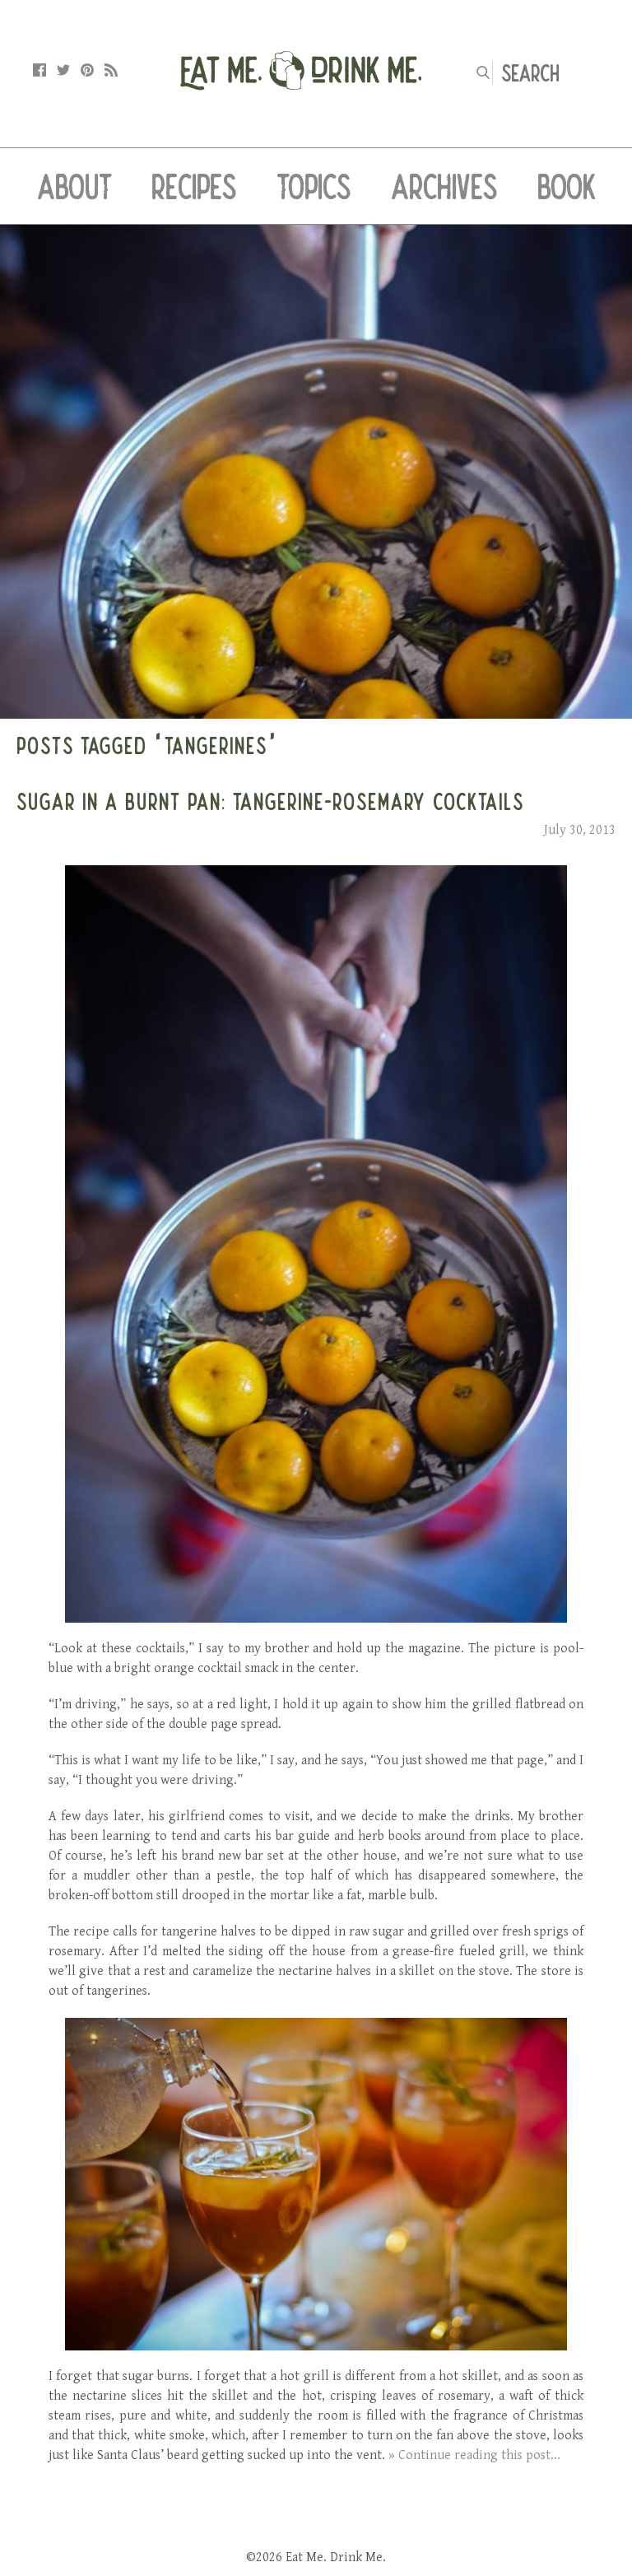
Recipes (194, 186)
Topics (313, 186)
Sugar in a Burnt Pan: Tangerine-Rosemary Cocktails (270, 801)
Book (566, 186)
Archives (444, 186)
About (74, 186)
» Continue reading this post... (474, 2455)
